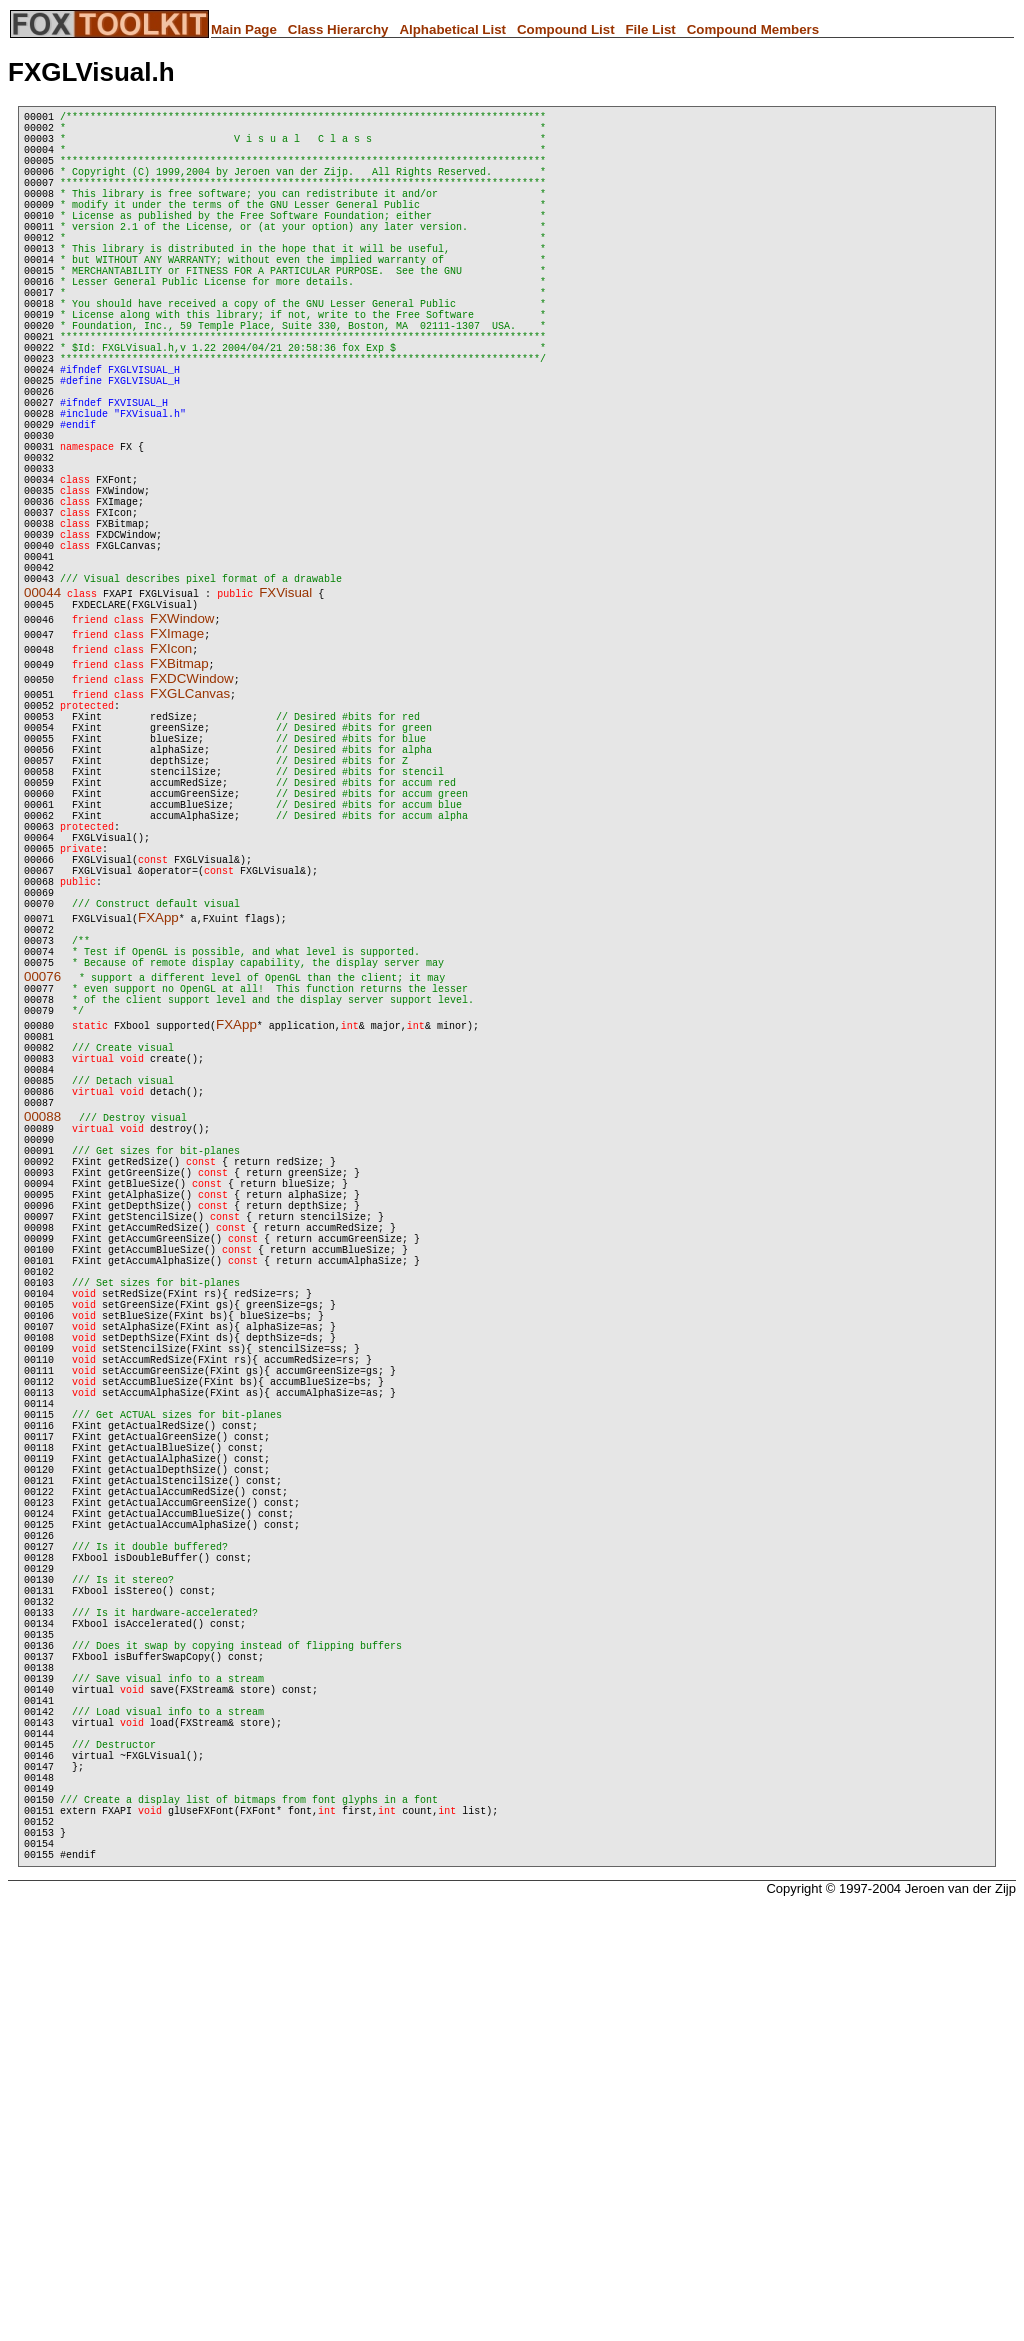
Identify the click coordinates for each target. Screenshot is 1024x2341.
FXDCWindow (192, 810)
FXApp (158, 1106)
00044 (42, 721)
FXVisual (285, 721)
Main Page (244, 29)
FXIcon (171, 780)
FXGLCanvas (190, 825)
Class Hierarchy (338, 29)
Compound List (566, 29)
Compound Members (753, 29)
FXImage (177, 765)
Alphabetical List (452, 29)
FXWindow (182, 750)
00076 (42, 1177)
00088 (42, 1347)
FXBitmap (179, 795)
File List (650, 29)
